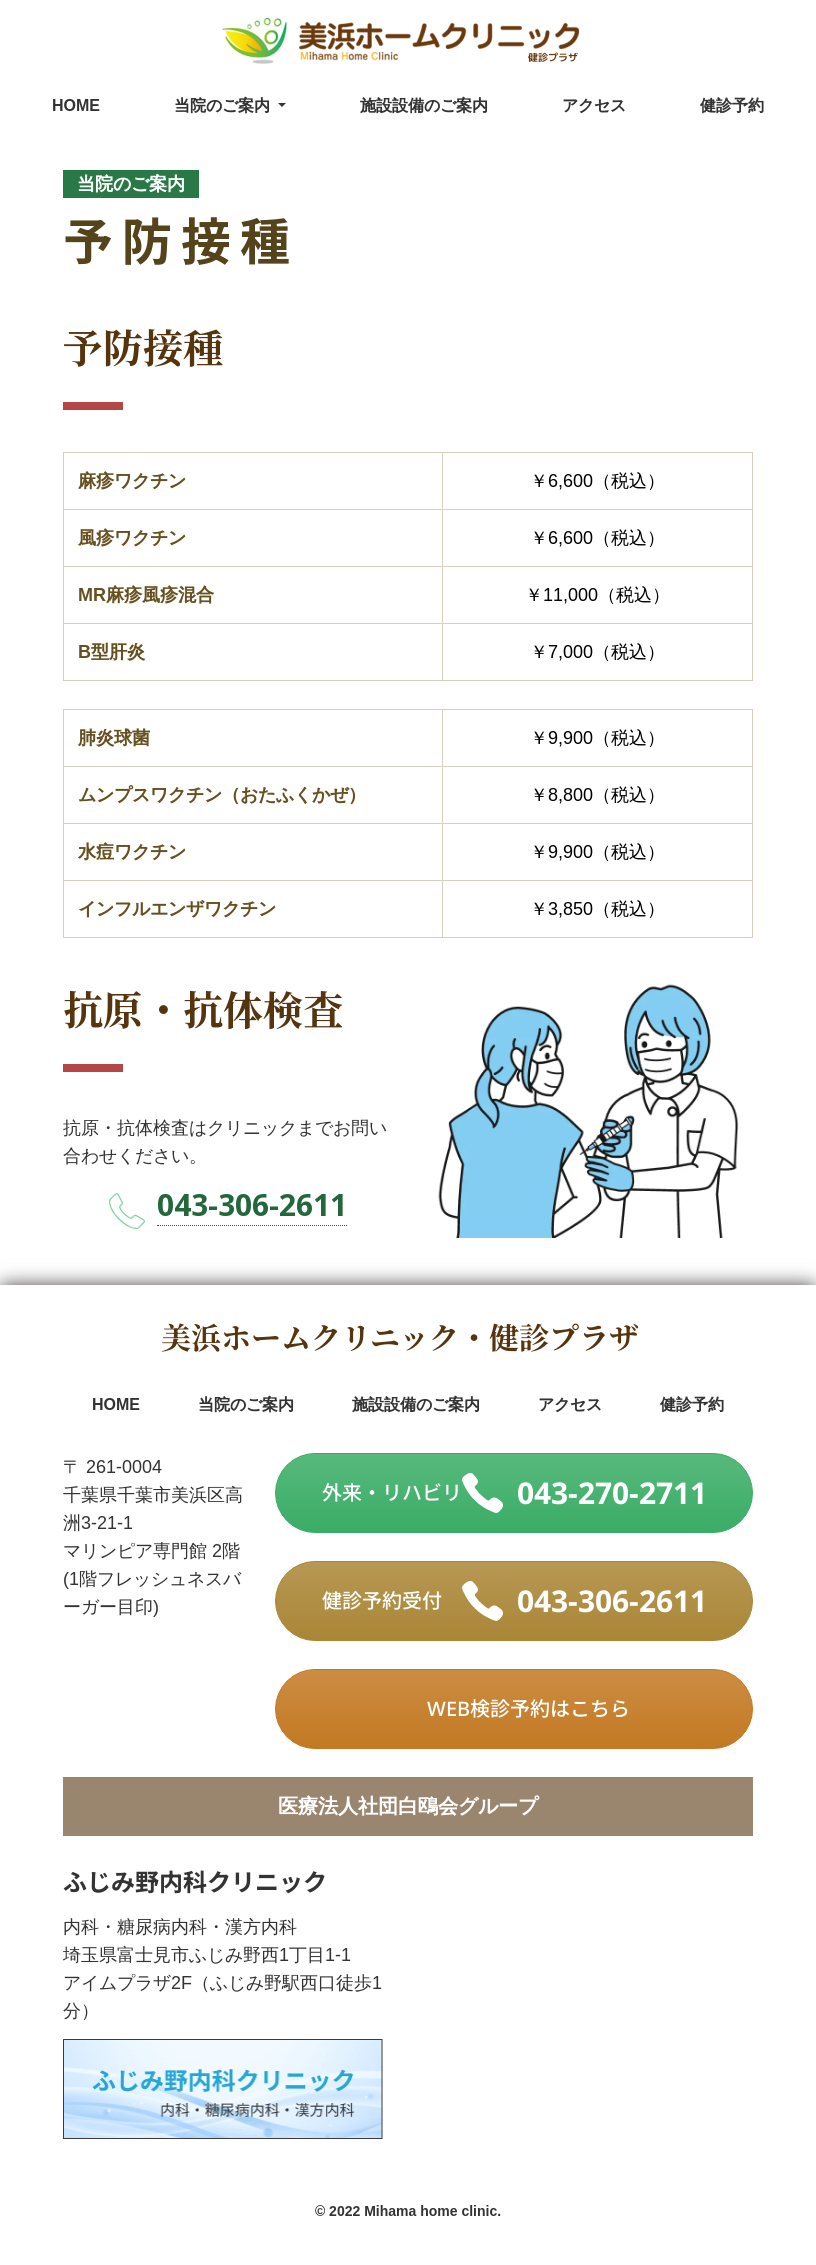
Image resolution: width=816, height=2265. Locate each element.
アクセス (594, 105)
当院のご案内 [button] (224, 105)
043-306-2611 (252, 1204)
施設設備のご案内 (424, 105)
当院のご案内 (246, 1404)
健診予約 (732, 105)
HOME (76, 105)
